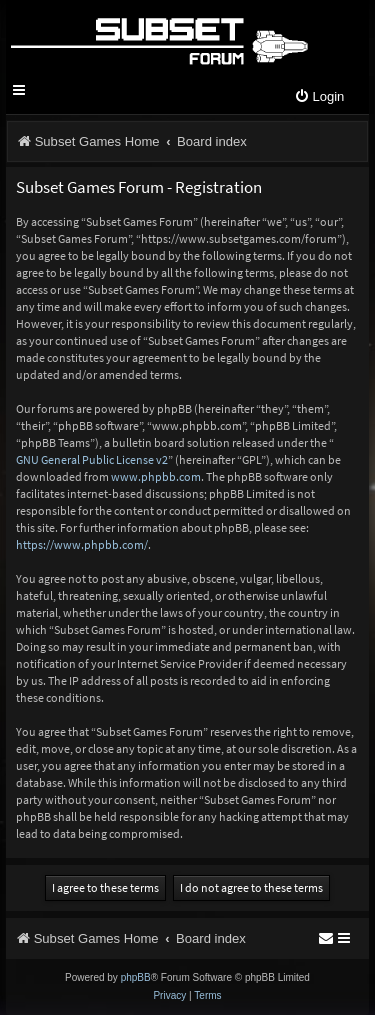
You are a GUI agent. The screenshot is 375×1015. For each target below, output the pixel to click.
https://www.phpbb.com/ (82, 544)
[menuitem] (319, 97)
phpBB (136, 977)
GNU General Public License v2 (92, 459)
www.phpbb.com (156, 476)
